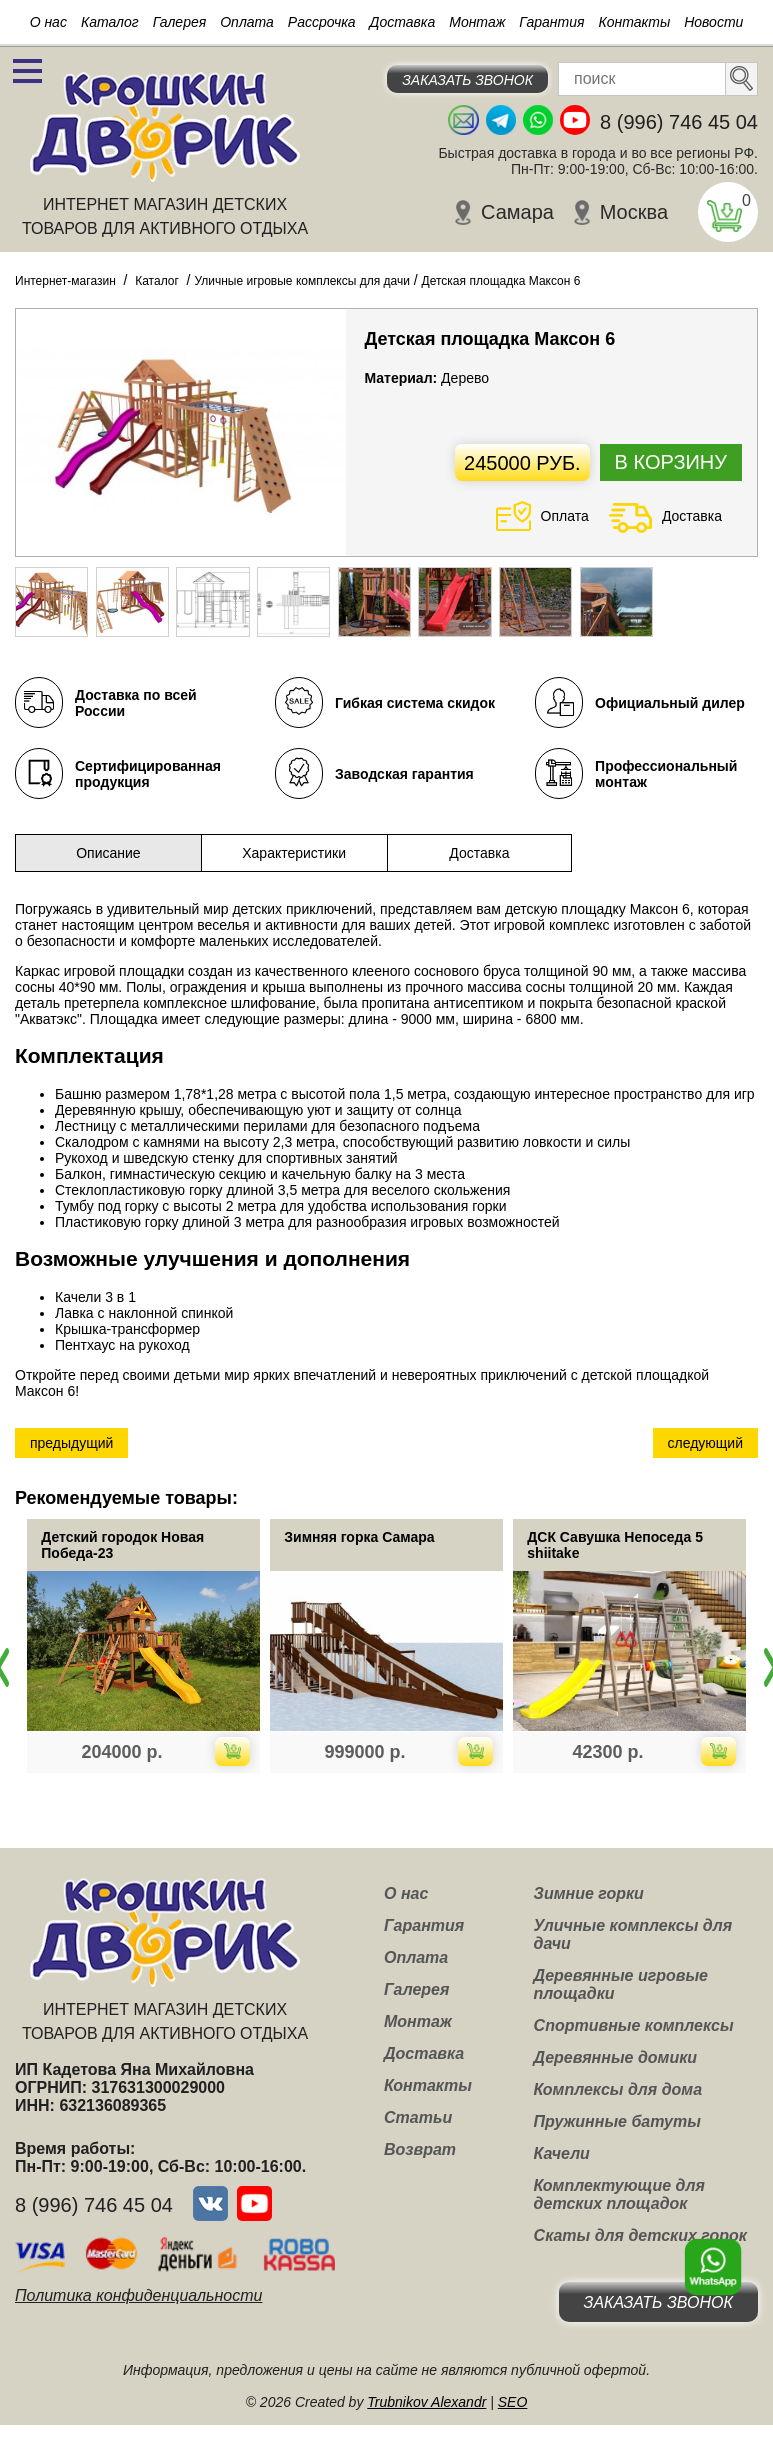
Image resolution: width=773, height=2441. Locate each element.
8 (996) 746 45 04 (679, 122)
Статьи (418, 2117)
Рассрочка (322, 22)
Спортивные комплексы (634, 2025)
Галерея (180, 22)
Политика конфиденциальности (138, 2295)
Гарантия (551, 22)
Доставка (403, 22)
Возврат (420, 2149)
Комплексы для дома (618, 2089)
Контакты (634, 22)
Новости (713, 22)
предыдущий (71, 1443)
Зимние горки (589, 1893)
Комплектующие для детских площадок (619, 2194)
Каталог (110, 22)
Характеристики (294, 853)
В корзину (671, 462)
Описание (108, 853)
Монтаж (477, 22)
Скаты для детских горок (640, 2235)
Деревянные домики (616, 2057)
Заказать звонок (467, 80)
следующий (705, 1443)
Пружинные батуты (617, 2121)
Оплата (247, 22)
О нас (48, 22)
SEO (513, 2402)
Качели (562, 2153)
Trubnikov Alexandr (426, 2402)
